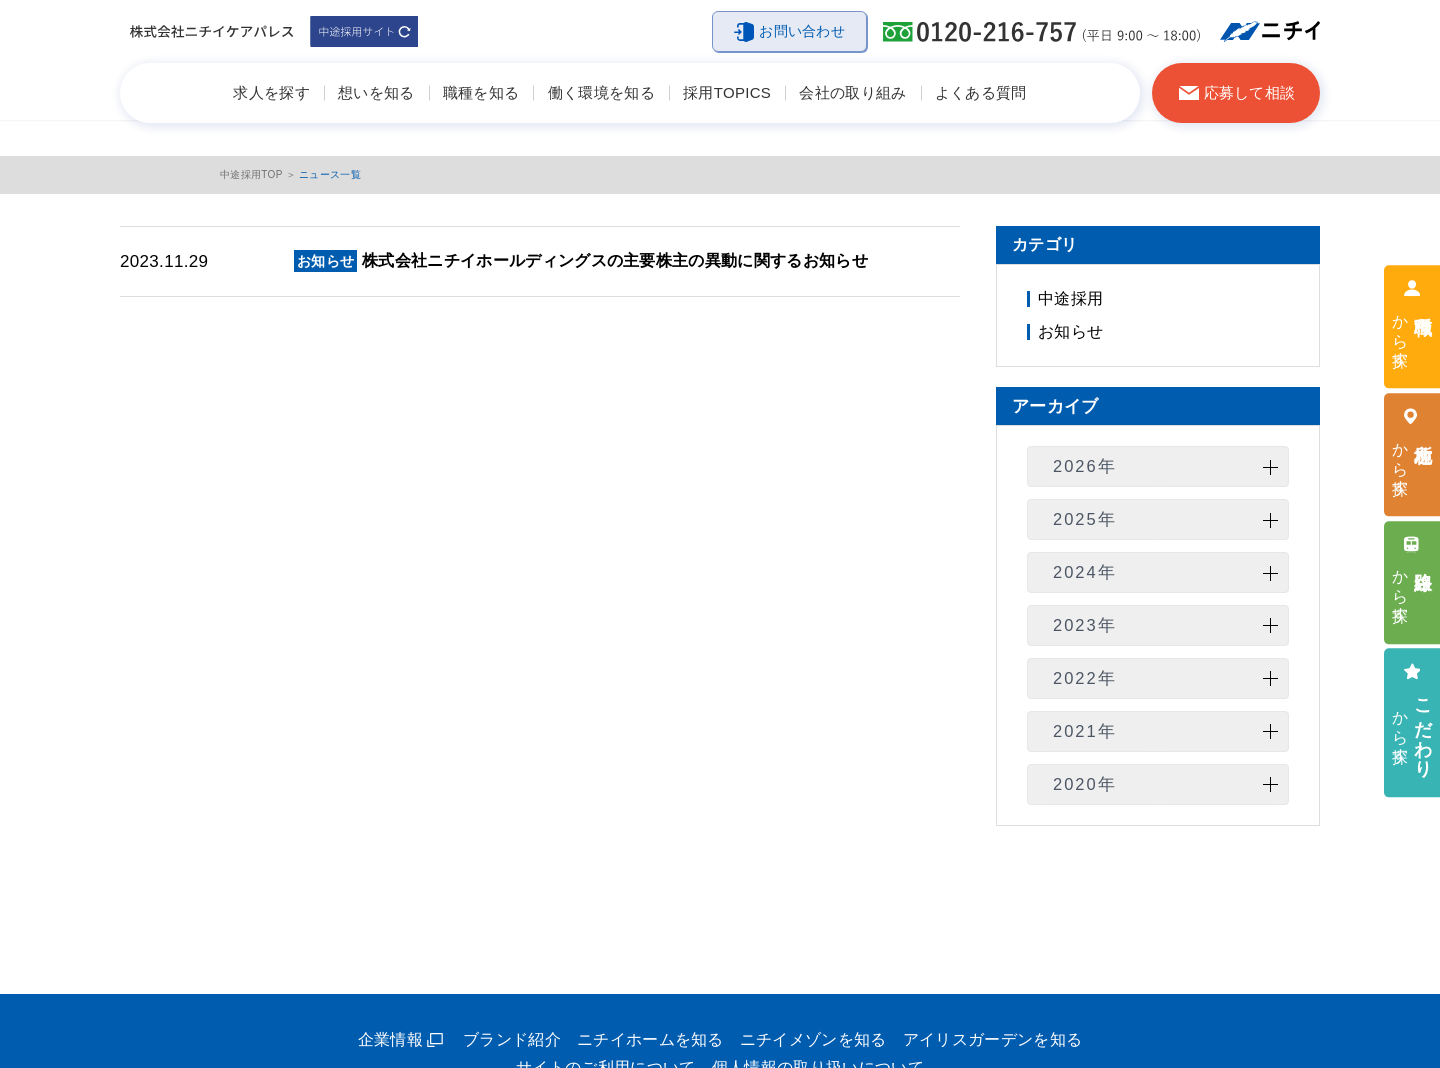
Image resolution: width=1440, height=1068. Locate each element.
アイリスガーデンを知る (993, 1039)
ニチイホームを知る (650, 1039)
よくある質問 (981, 92)
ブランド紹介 (512, 1039)
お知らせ (1070, 331)
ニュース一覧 (330, 174)
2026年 (1085, 466)
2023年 (1085, 625)
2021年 (1085, 731)
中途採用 (1070, 298)
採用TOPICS (727, 92)
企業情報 (390, 1039)
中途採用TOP (251, 174)
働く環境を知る (601, 92)
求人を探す (271, 92)
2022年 (1085, 678)
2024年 (1085, 572)
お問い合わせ (802, 31)
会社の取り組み (852, 92)
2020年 (1085, 784)
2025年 (1085, 519)
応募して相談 (1250, 92)
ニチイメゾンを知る (813, 1039)
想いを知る (376, 92)
